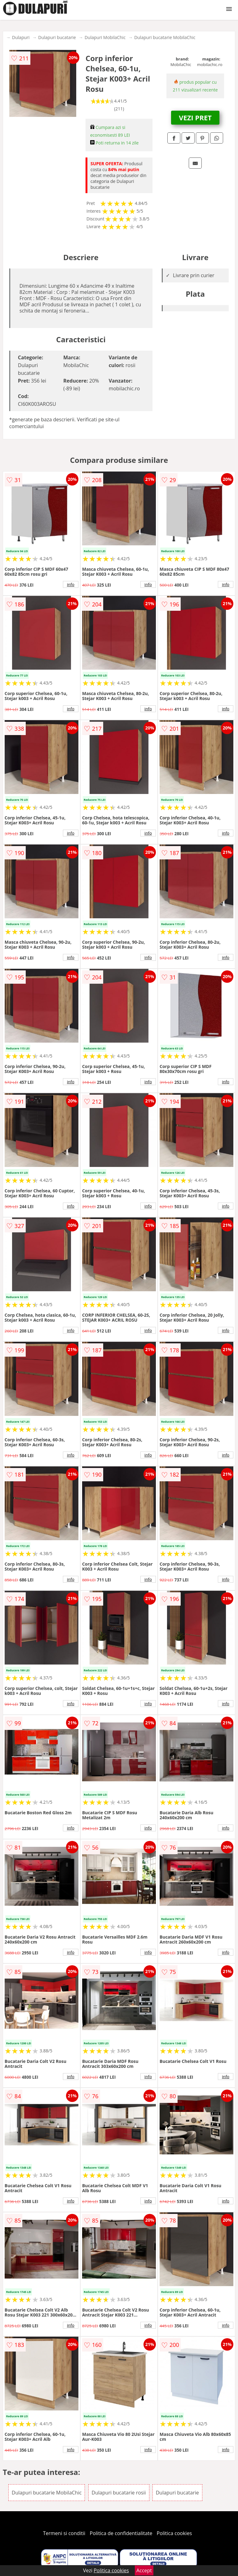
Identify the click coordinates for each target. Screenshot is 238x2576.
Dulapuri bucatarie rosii (119, 2492)
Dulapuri (20, 37)
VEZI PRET (195, 117)
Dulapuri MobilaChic (105, 37)
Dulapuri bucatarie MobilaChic (164, 37)
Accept (144, 2570)
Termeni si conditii (64, 2533)
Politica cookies (174, 2533)
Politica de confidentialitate (121, 2533)
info (70, 584)
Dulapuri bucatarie (57, 37)
